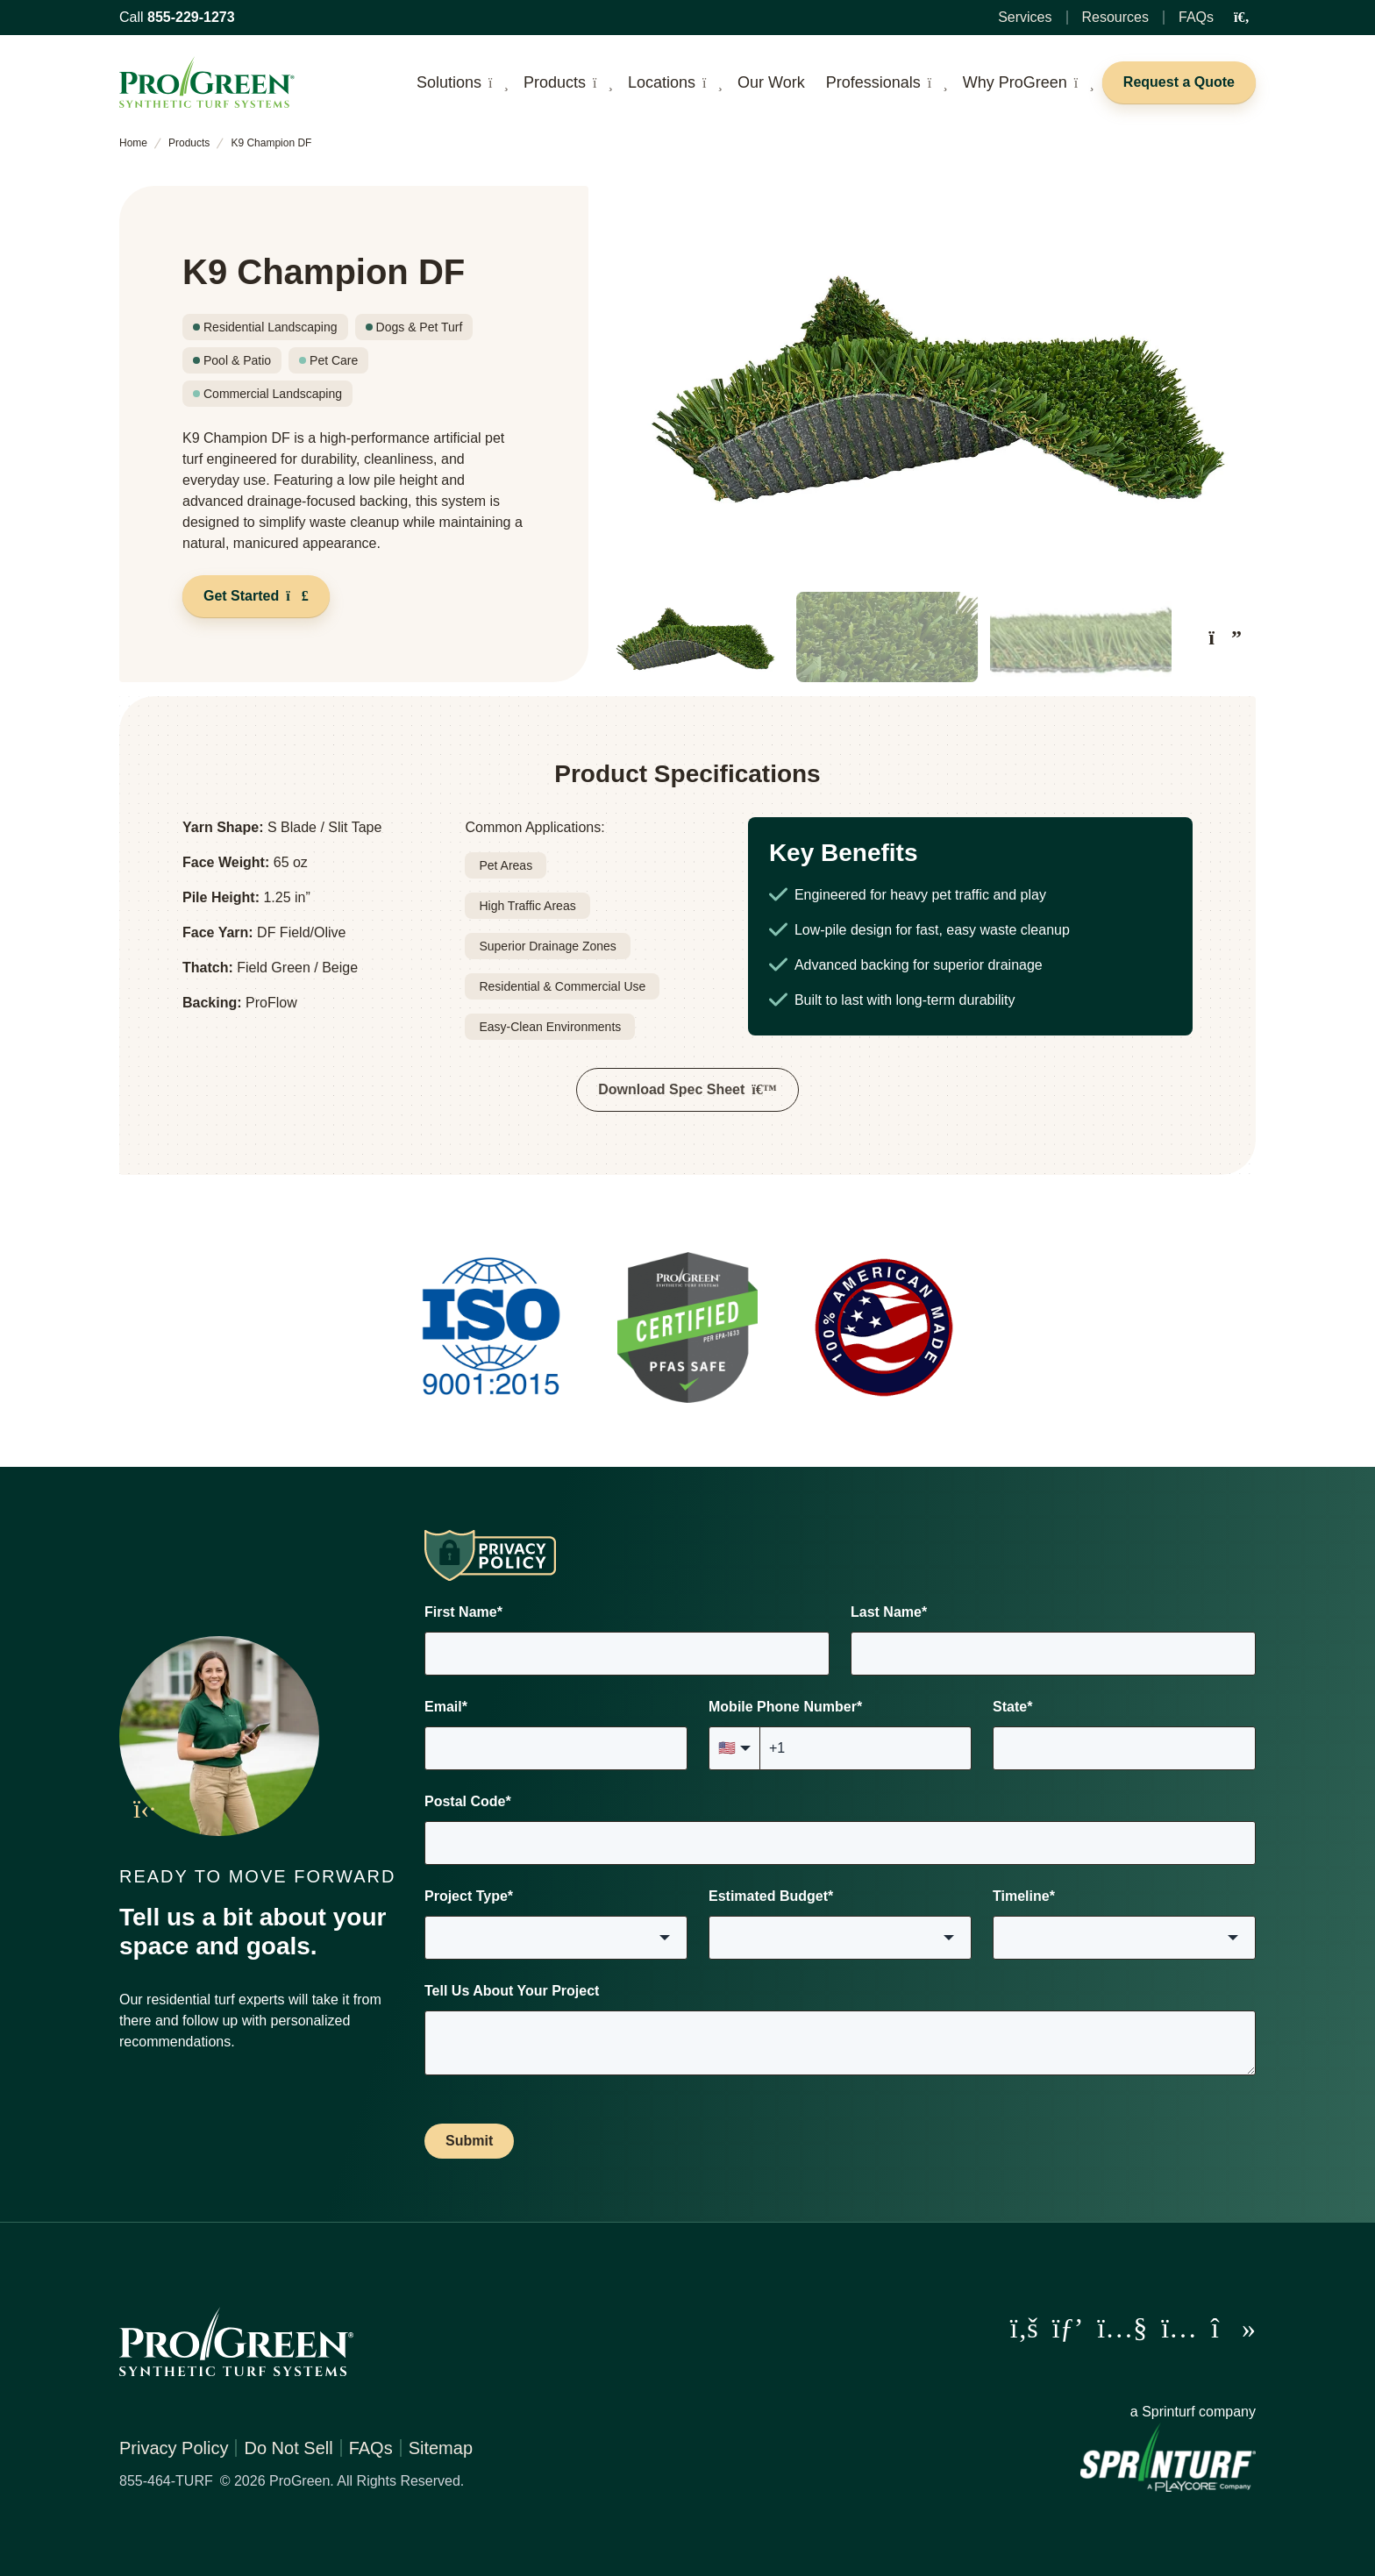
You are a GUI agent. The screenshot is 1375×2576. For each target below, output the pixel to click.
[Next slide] (1225, 636)
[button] (692, 637)
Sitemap (441, 2447)
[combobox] (556, 1937)
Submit (469, 2139)
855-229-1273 (191, 17)
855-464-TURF (166, 2480)
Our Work (771, 82)
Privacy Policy (173, 2447)
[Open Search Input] (1242, 18)
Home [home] (133, 143)
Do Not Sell (288, 2447)
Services (1024, 17)
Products (189, 143)
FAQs (1196, 17)
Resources (1115, 17)
